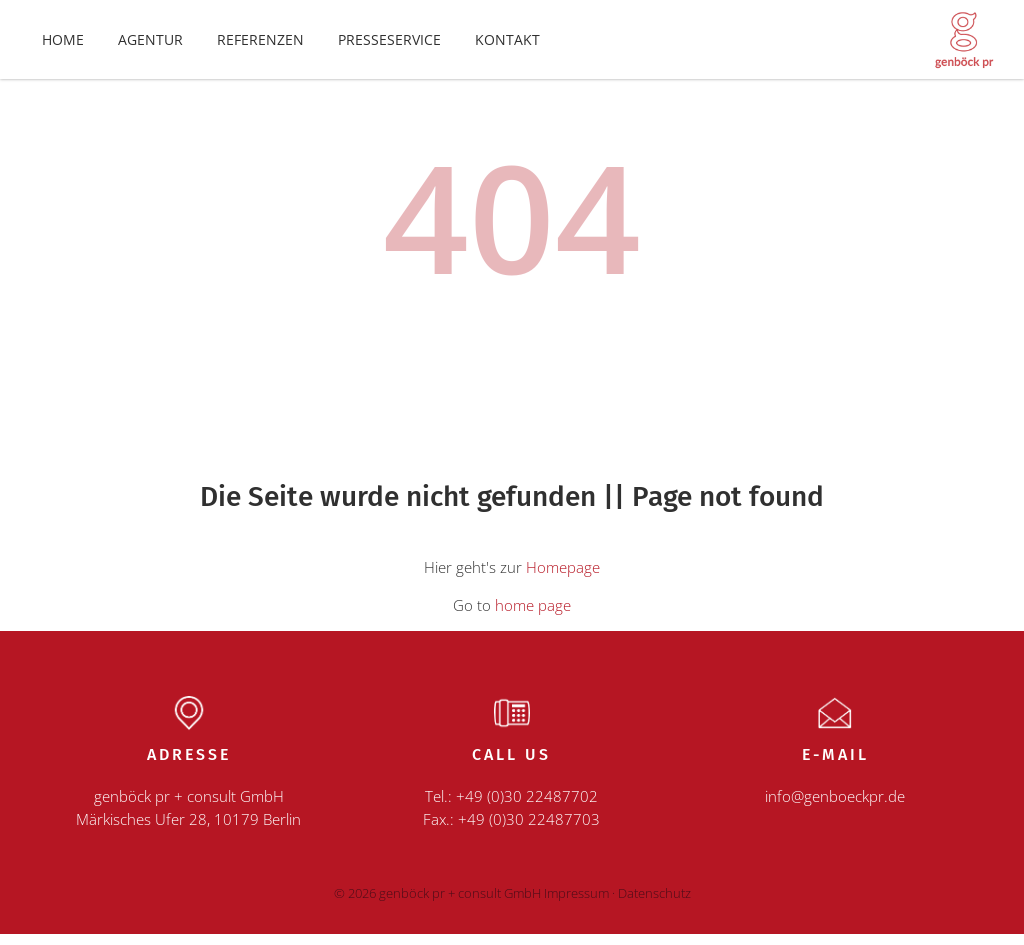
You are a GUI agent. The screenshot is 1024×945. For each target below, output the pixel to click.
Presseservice (389, 45)
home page (533, 616)
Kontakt (507, 45)
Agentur (150, 45)
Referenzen (260, 45)
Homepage (563, 579)
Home (63, 45)
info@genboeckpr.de (835, 808)
